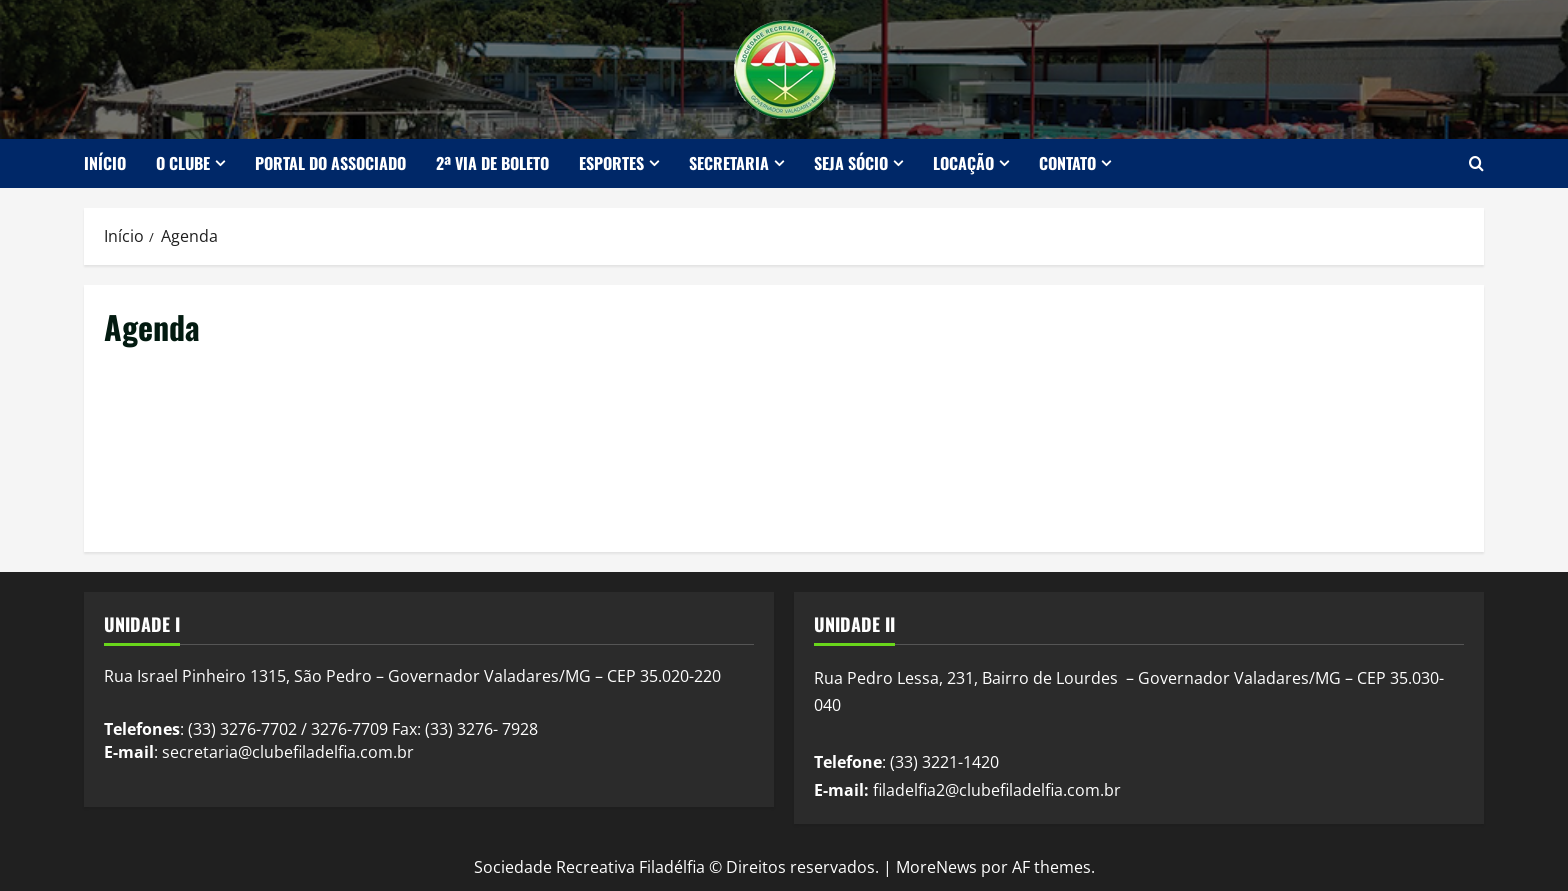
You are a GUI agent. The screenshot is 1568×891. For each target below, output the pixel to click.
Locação (963, 163)
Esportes (611, 163)
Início (105, 163)
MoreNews (936, 867)
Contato (1067, 163)
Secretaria (729, 163)
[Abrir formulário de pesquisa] (1476, 163)
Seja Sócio (851, 163)
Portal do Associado (330, 163)
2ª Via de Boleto (492, 163)
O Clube (183, 163)
